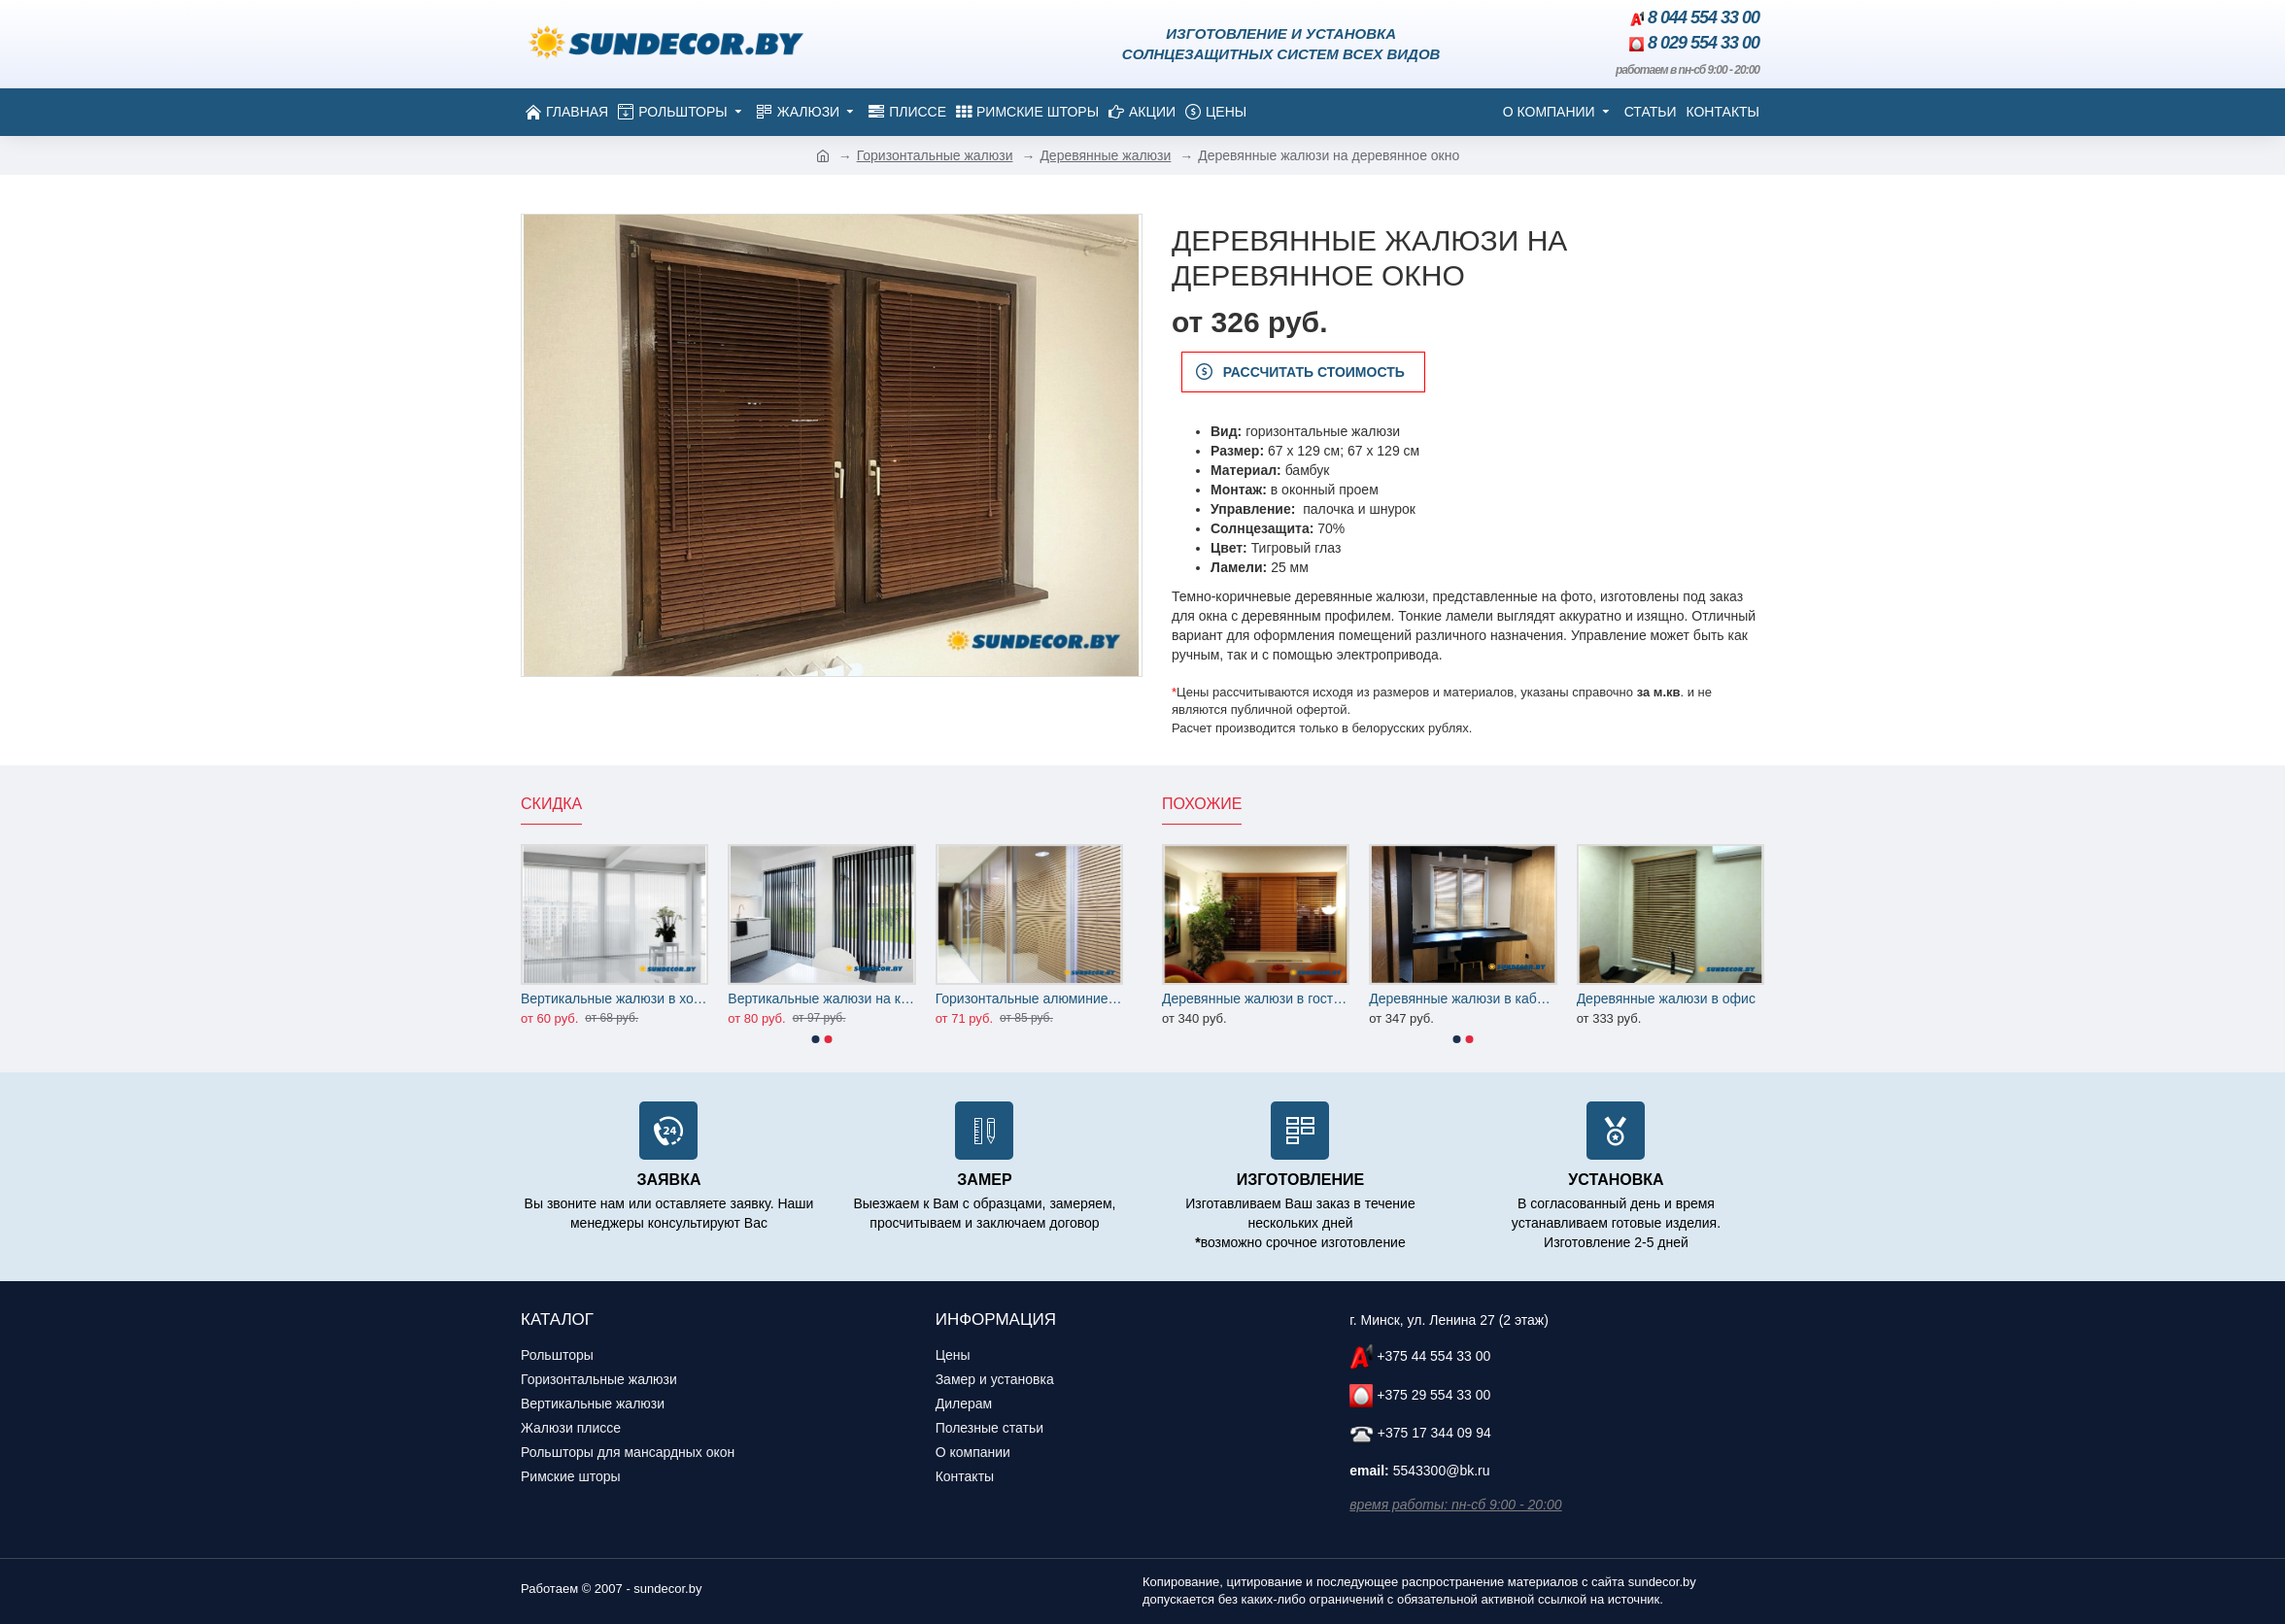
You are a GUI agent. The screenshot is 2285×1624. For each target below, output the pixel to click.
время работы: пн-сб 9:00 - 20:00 (1455, 1504)
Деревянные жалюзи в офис (1666, 998)
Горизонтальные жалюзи (935, 155)
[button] (816, 1039)
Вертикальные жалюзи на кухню (821, 998)
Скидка (551, 803)
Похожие (1202, 803)
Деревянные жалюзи (1105, 155)
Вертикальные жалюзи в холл (614, 998)
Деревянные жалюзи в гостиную (1255, 998)
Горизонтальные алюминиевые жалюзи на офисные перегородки (1029, 998)
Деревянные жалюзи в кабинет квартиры (1462, 998)
